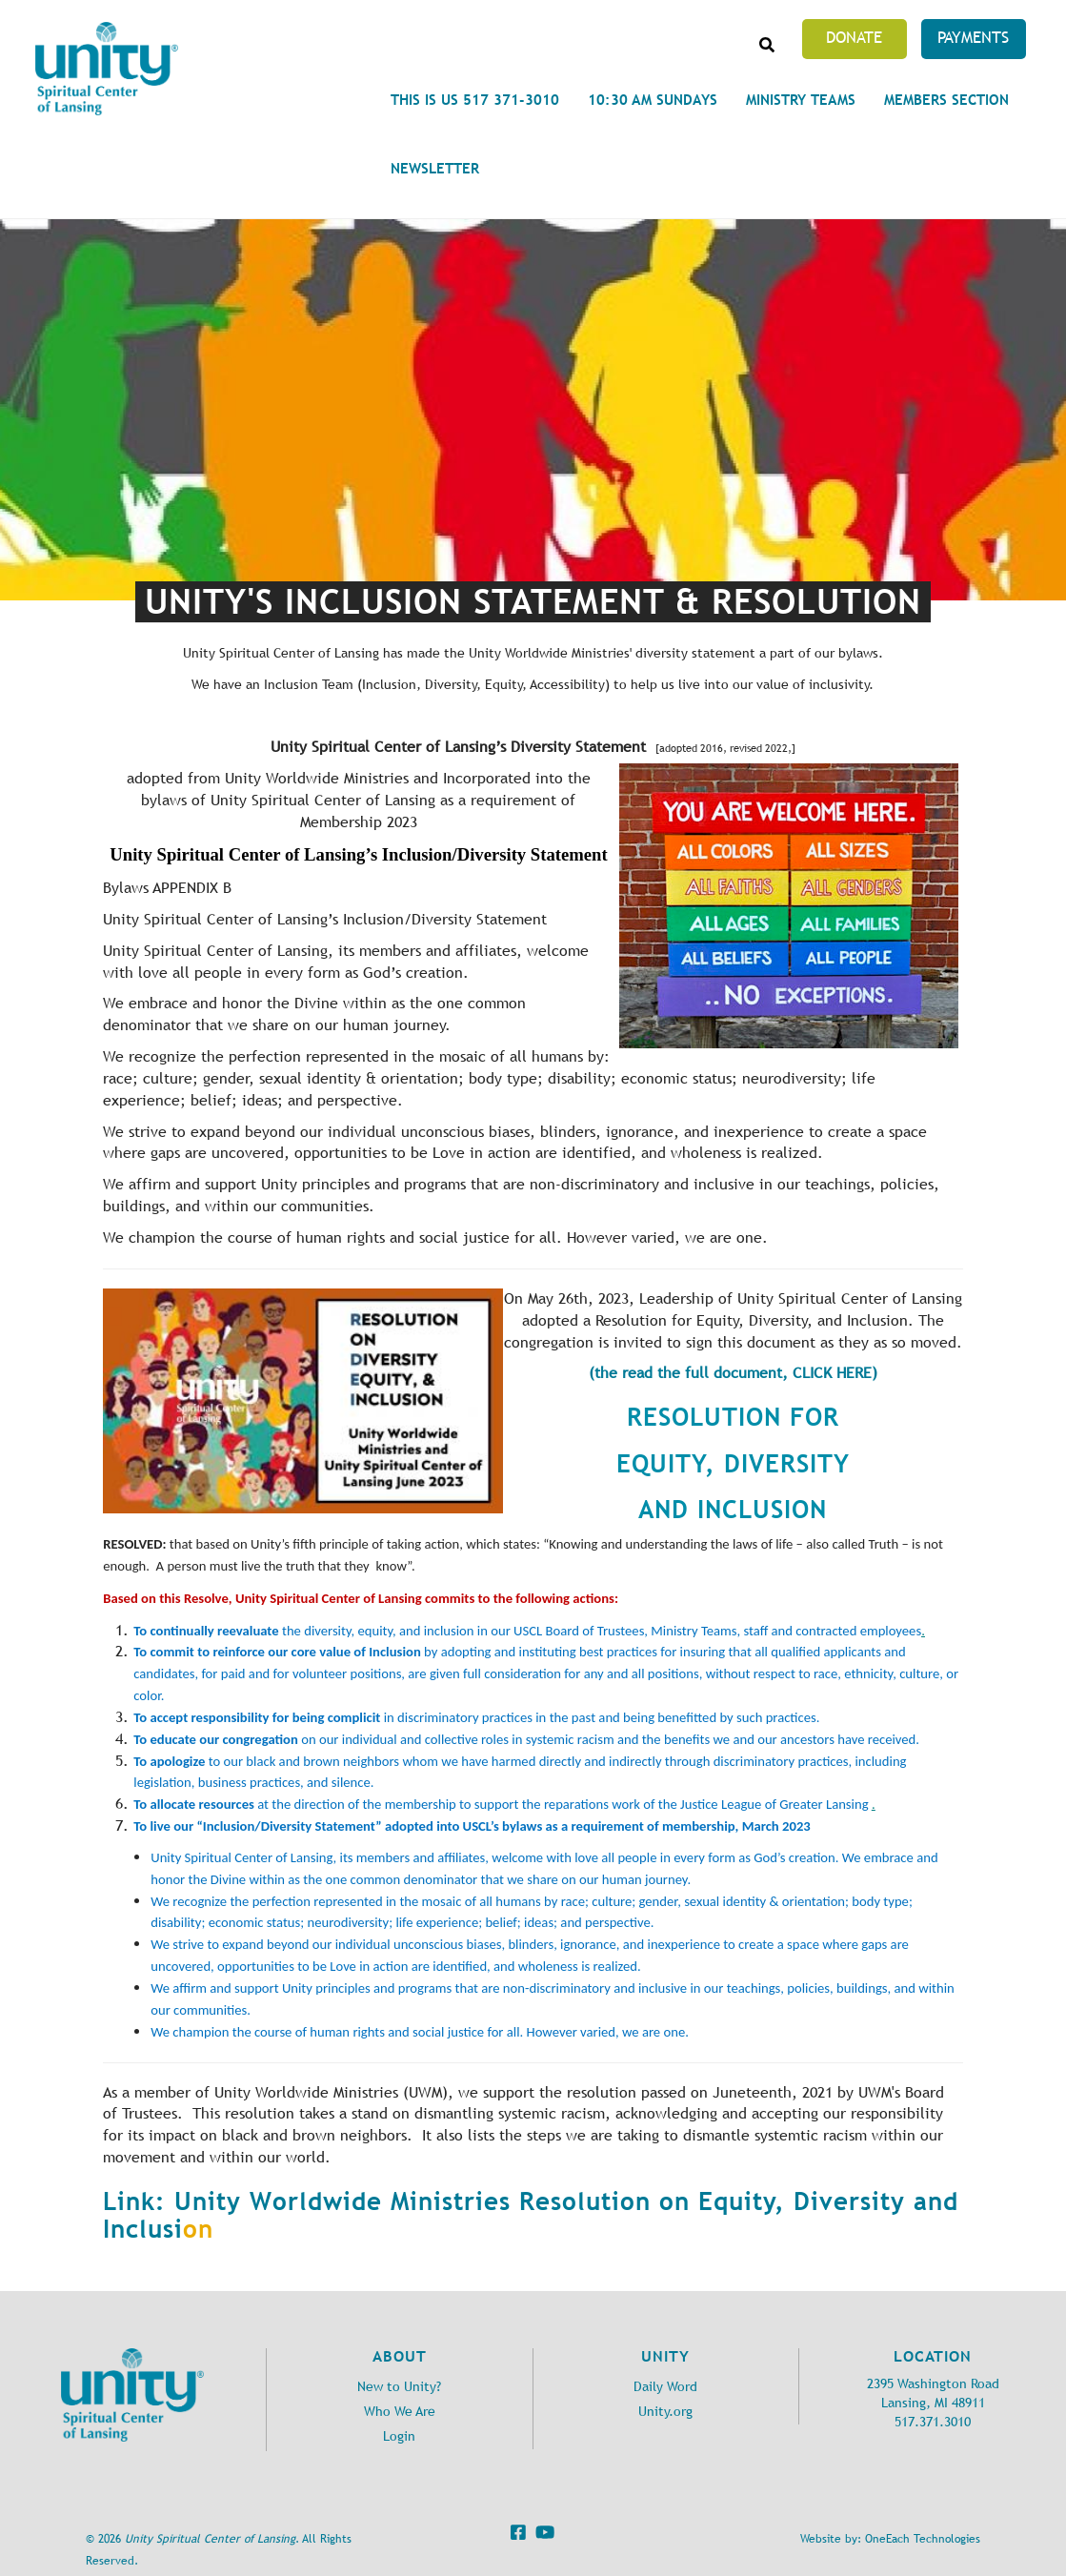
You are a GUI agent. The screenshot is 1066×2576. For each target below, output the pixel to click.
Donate (854, 37)
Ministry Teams (800, 99)
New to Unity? (399, 2387)
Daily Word (665, 2387)
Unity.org (665, 2412)
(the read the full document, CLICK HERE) (733, 1373)
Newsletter (435, 168)
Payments (973, 37)
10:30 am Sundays (652, 99)
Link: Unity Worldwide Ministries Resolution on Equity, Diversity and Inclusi (530, 2215)
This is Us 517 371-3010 (475, 99)
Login (399, 2436)
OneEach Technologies (922, 2539)
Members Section (946, 99)
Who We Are (399, 2412)
